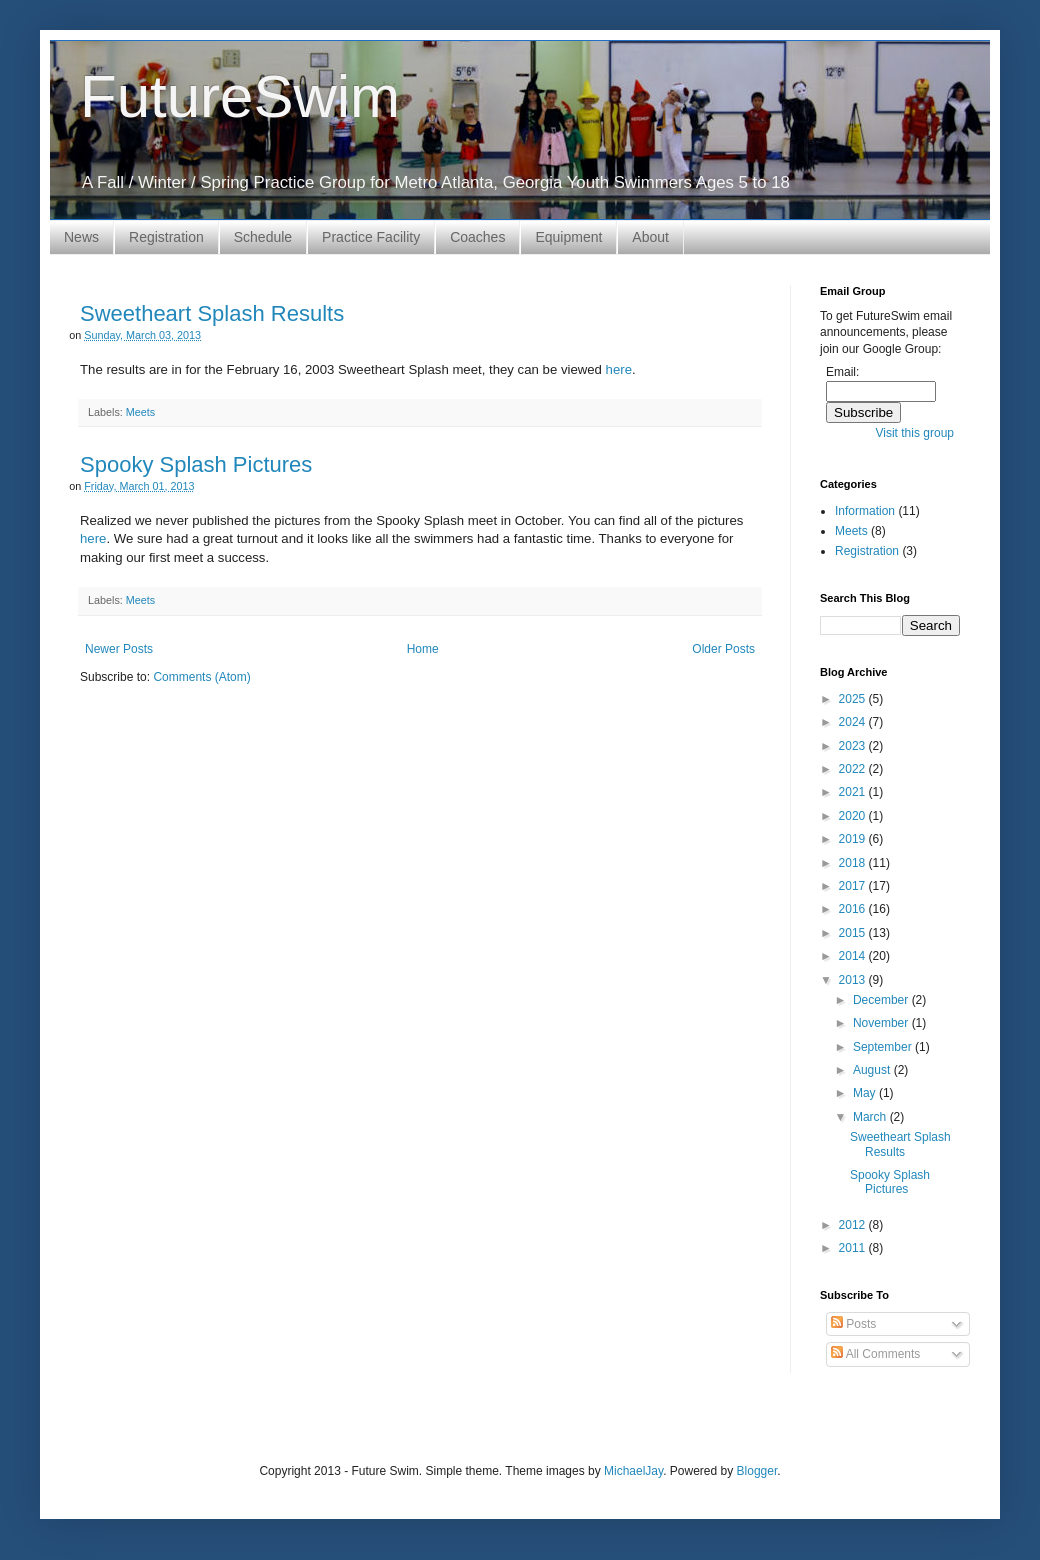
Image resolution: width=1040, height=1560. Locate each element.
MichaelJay (633, 1471)
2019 (854, 839)
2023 (854, 746)
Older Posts (723, 649)
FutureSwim (240, 96)
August (873, 1070)
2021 (854, 792)
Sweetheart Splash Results (212, 313)
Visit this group (915, 433)
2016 (854, 909)
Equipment (568, 237)
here (619, 369)
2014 (854, 956)
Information (865, 511)
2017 (854, 886)
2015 (854, 933)
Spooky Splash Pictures (196, 464)
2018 (854, 863)
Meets (140, 412)
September (884, 1047)
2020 (854, 816)
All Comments (875, 1354)
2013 (854, 980)
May (866, 1093)
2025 (854, 699)
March (871, 1117)
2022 (854, 769)
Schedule (263, 237)
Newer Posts (119, 649)
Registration (166, 237)
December (882, 1000)
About (650, 237)
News (81, 237)
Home (423, 649)
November (882, 1023)
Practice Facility (371, 237)
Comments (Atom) (201, 677)
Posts (853, 1324)
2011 (854, 1248)
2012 (854, 1225)
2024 (854, 722)
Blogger (757, 1471)
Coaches (477, 237)
